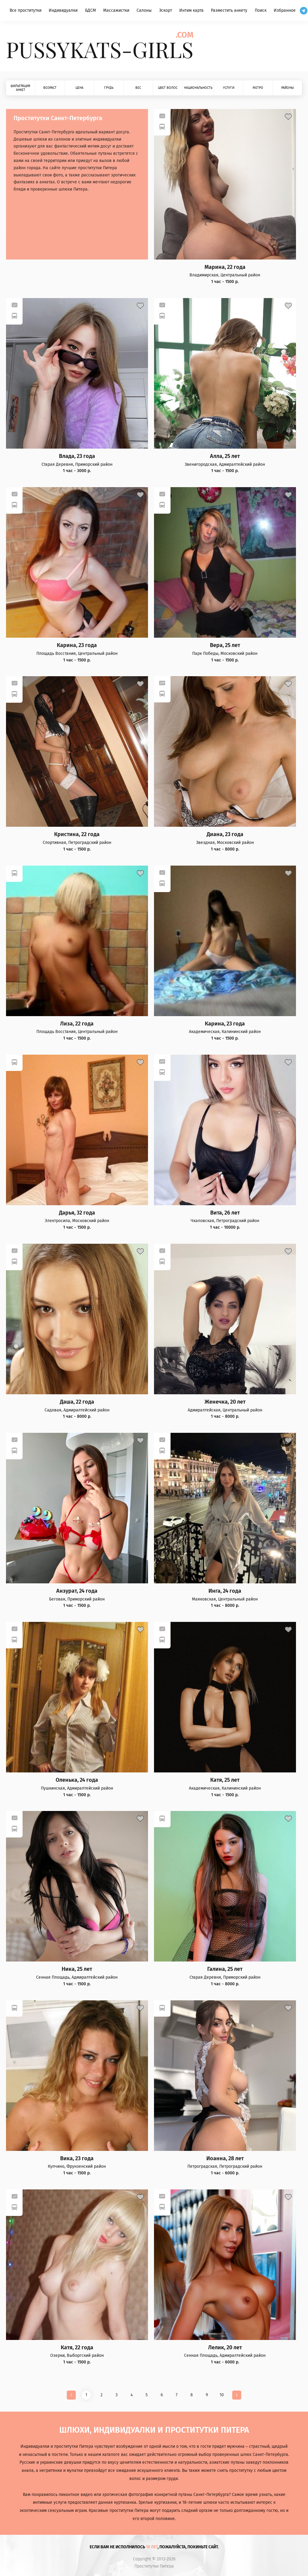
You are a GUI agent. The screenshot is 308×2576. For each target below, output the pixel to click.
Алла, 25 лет (225, 456)
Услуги (228, 88)
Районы (287, 88)
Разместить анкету (229, 10)
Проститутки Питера (154, 2566)
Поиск (260, 10)
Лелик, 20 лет (225, 2347)
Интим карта (191, 10)
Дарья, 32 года (77, 1213)
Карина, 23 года (77, 645)
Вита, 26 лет (225, 1213)
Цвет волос (167, 88)
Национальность (198, 88)
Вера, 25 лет (225, 645)
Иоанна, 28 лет (225, 2158)
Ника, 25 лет (77, 1969)
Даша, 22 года (77, 1402)
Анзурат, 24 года (76, 1591)
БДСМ (90, 10)
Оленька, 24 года (77, 1780)
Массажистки (116, 10)
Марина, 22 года (225, 267)
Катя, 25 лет (224, 1780)
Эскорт (165, 10)
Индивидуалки (63, 10)
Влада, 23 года (77, 456)
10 (222, 2394)
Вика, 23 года (77, 2158)
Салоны (144, 10)
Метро (258, 88)
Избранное (285, 10)
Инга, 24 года (224, 1591)
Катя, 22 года (77, 2347)
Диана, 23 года (225, 834)
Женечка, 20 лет (225, 1402)
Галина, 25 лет (224, 1969)
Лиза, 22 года (77, 1024)
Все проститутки (26, 10)
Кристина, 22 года (77, 834)
